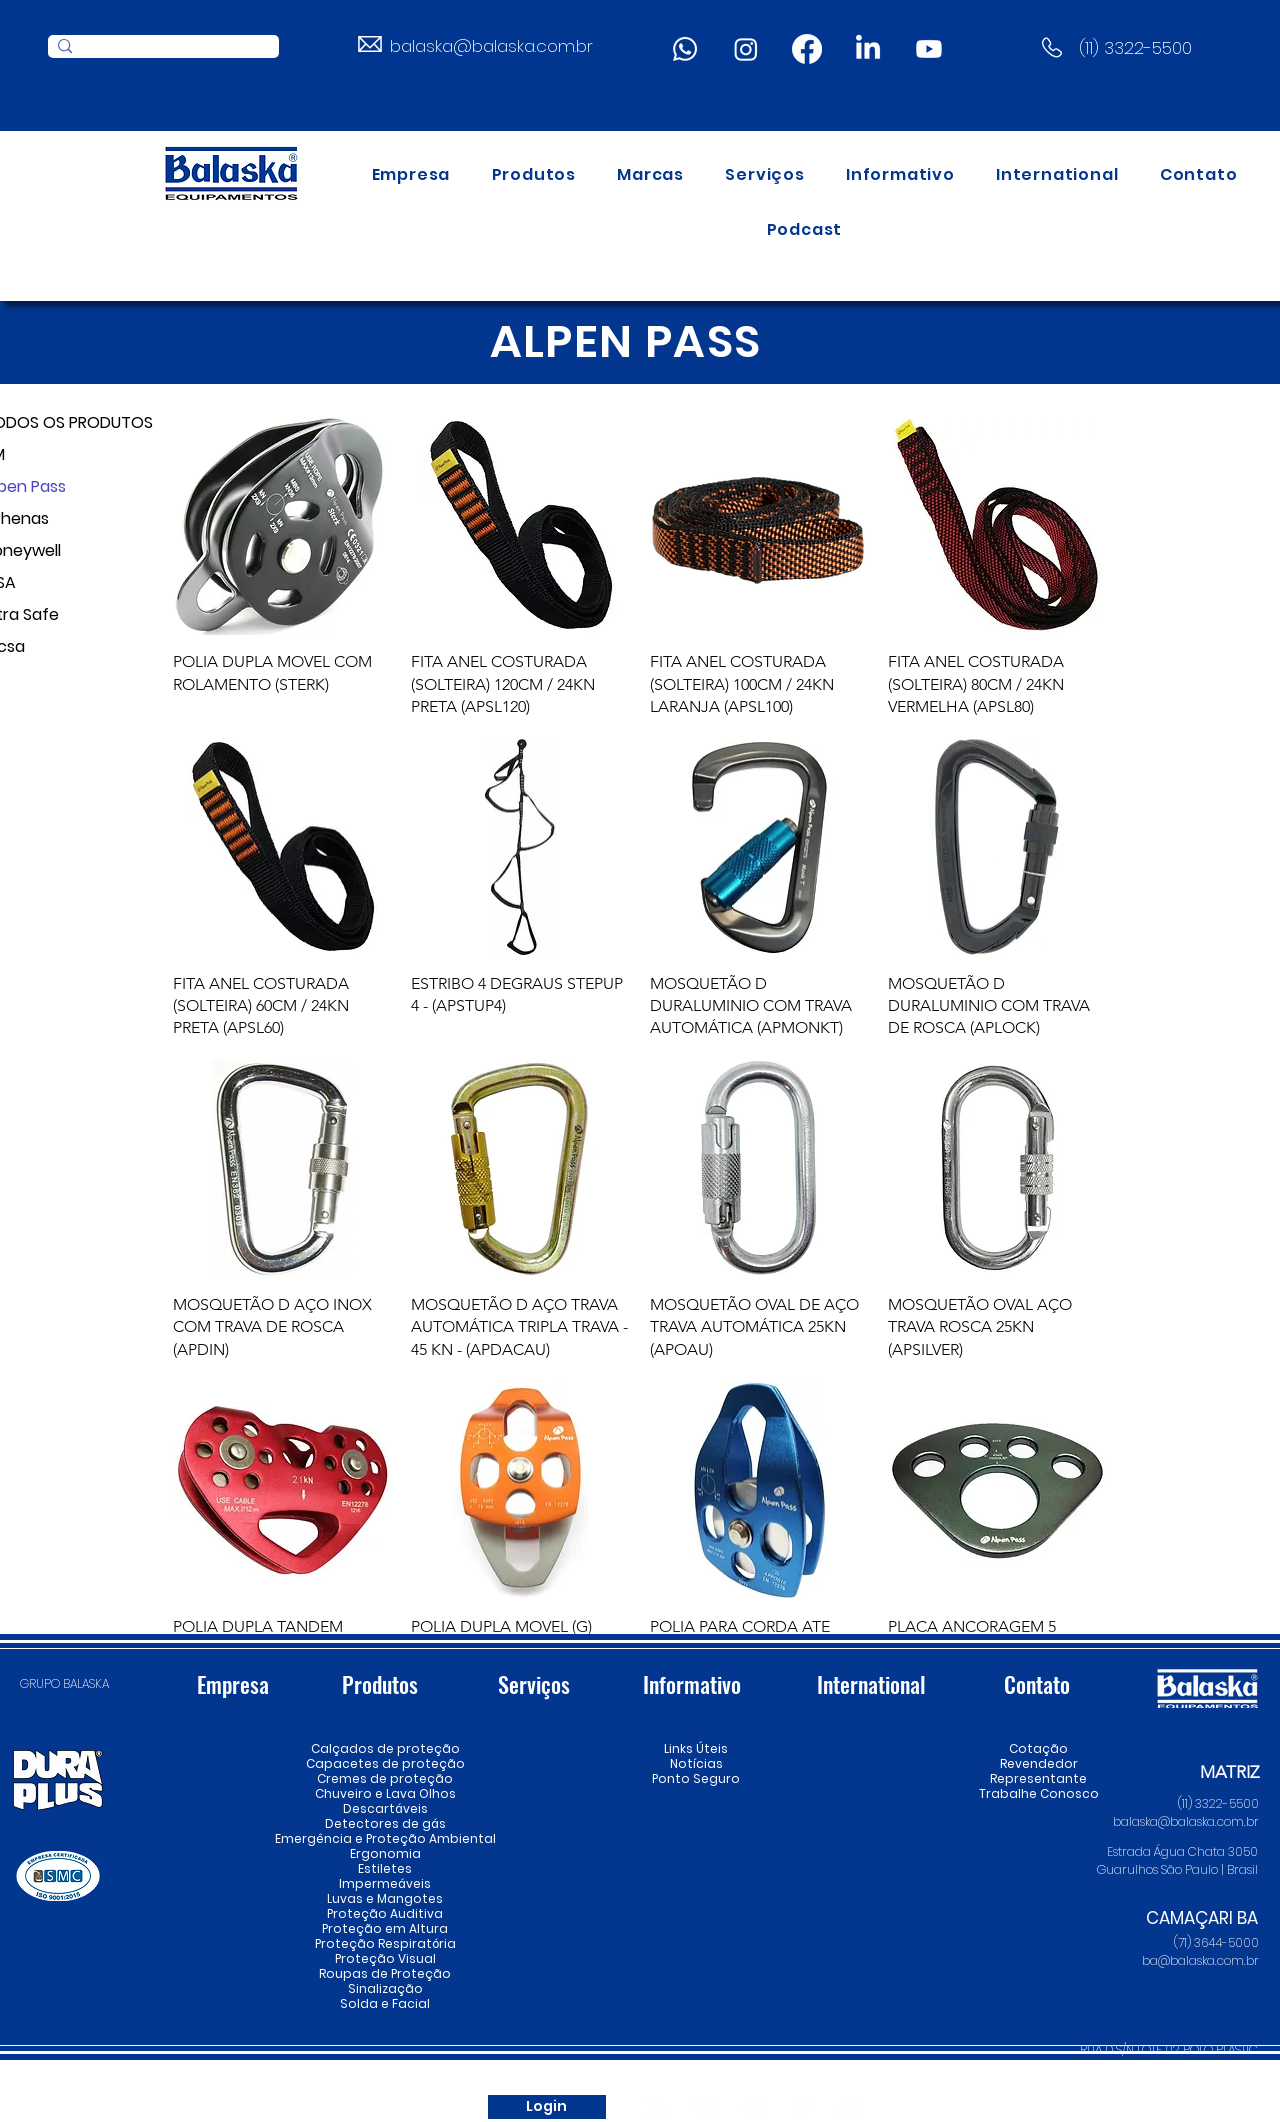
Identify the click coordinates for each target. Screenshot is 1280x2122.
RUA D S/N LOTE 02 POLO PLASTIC (1169, 2049)
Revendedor (1038, 1763)
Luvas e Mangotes (385, 1898)
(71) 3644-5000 (1216, 1942)
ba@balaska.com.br (1200, 1960)
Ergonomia (385, 1853)
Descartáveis (385, 1808)
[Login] (547, 2107)
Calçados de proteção (385, 1748)
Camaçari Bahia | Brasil (1187, 2067)
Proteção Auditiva (385, 1913)
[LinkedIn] (868, 49)
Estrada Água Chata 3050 (1182, 1851)
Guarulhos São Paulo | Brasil (1177, 1869)
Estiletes (385, 1868)
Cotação (1038, 1748)
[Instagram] (746, 49)
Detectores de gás (385, 1823)
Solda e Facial (385, 2003)
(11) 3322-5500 (1135, 48)
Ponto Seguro (696, 1778)
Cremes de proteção (385, 1778)
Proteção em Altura (385, 1928)
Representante (1038, 1778)
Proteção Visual (385, 1958)
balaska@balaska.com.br (491, 46)
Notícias (696, 1763)
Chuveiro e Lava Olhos (385, 1793)
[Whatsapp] (685, 49)
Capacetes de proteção (385, 1763)
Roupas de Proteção (385, 1973)
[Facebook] (807, 49)
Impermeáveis (385, 1883)
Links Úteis (696, 1748)
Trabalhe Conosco (1038, 1793)
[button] (534, 174)
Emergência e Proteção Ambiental (385, 1838)
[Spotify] (802, 2107)
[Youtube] (929, 49)
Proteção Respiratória (385, 1943)
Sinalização (385, 1988)
